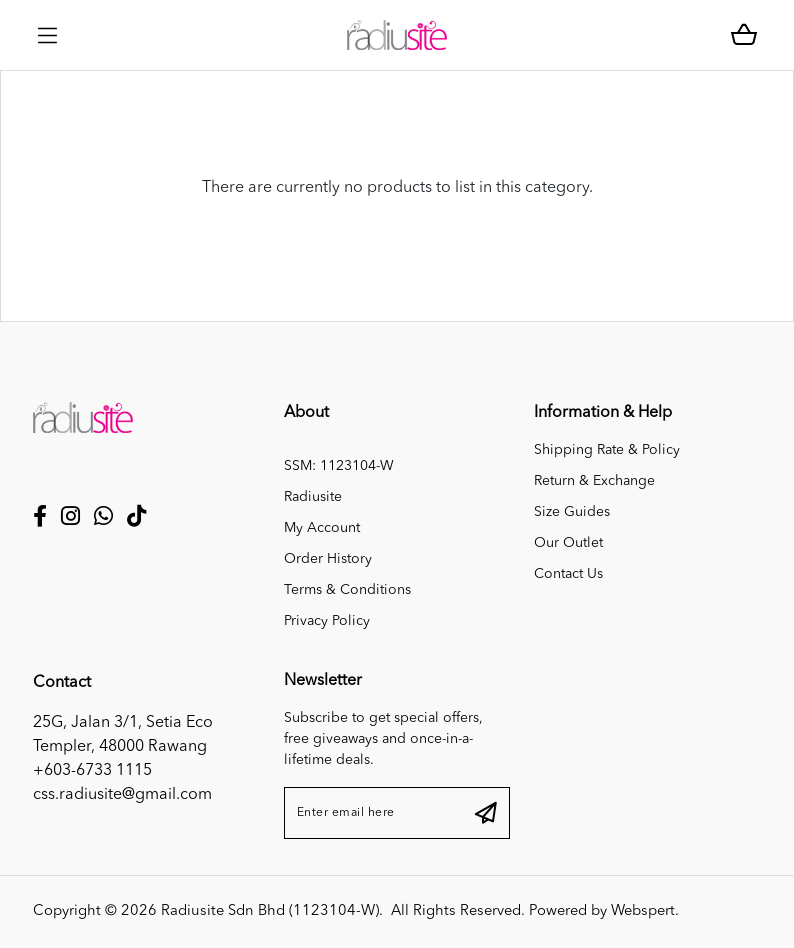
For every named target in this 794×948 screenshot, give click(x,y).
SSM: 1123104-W (339, 466)
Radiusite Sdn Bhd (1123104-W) (270, 911)
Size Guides (572, 512)
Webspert (643, 911)
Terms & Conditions (347, 590)
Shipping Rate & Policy (607, 450)
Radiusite (313, 497)
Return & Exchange (594, 481)
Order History (328, 559)
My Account (322, 528)
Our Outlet (568, 543)
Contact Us (568, 574)
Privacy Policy (327, 621)
